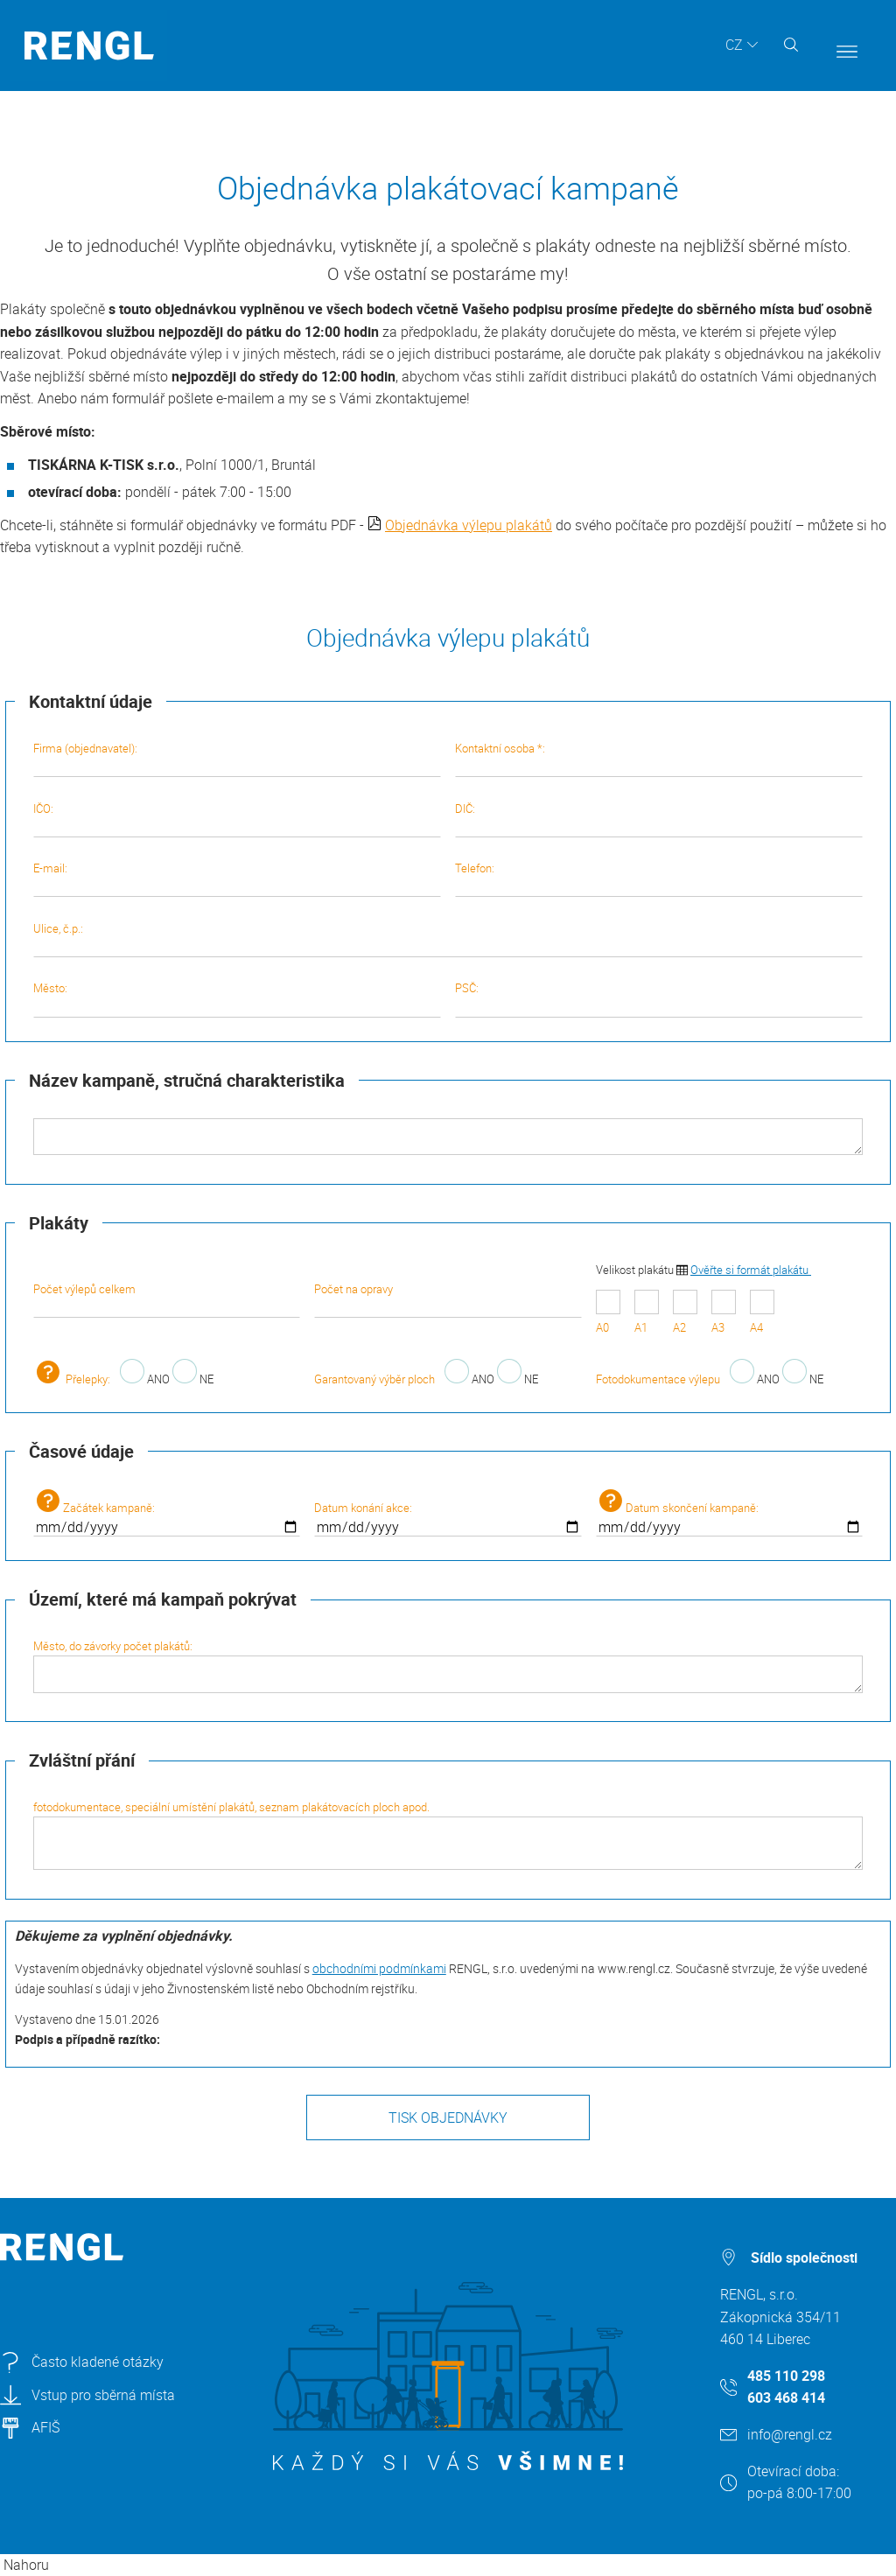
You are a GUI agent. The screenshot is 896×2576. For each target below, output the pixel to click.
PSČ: (659, 998)
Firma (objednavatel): (237, 758)
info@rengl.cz (789, 2434)
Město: (237, 998)
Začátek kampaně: (167, 1512)
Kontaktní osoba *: (659, 758)
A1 (646, 1313)
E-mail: (237, 878)
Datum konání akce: (448, 1518)
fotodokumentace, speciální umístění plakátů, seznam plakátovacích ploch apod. (448, 1834)
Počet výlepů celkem (167, 1299)
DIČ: (659, 819)
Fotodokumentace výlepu (658, 1379)
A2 (685, 1313)
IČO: (237, 819)
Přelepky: (71, 1379)
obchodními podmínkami (379, 1968)
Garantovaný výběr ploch (374, 1379)
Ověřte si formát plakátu (750, 1270)
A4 (762, 1313)
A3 (723, 1313)
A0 (608, 1313)
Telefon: (659, 878)
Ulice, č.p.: (448, 938)
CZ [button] (734, 44)
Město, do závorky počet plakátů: (448, 1665)
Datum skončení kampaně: (730, 1512)
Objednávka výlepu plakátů (468, 525)
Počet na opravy (448, 1299)
